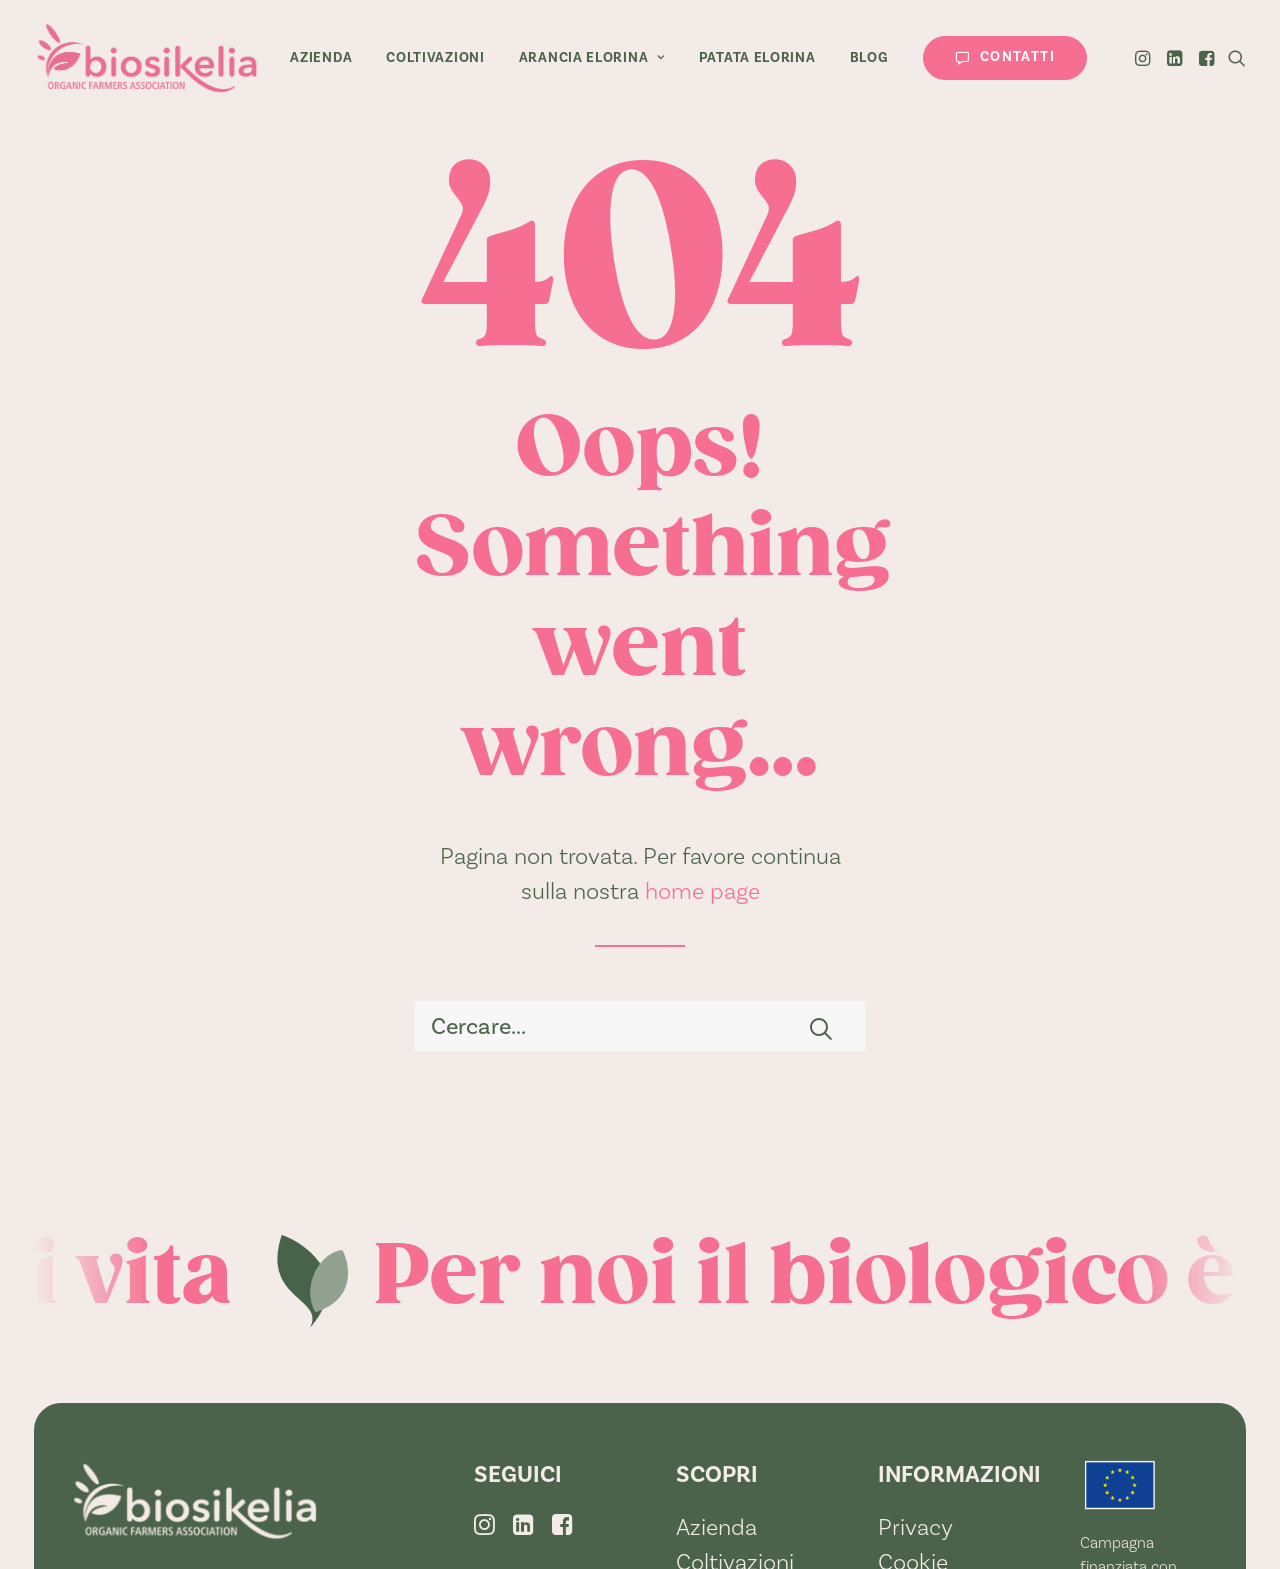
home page (702, 891)
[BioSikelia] (147, 58)
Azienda (321, 57)
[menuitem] (321, 58)
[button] (1144, 58)
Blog (869, 57)
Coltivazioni (435, 57)
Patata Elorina (757, 57)
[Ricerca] (640, 1026)
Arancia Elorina (592, 57)
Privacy (915, 1527)
